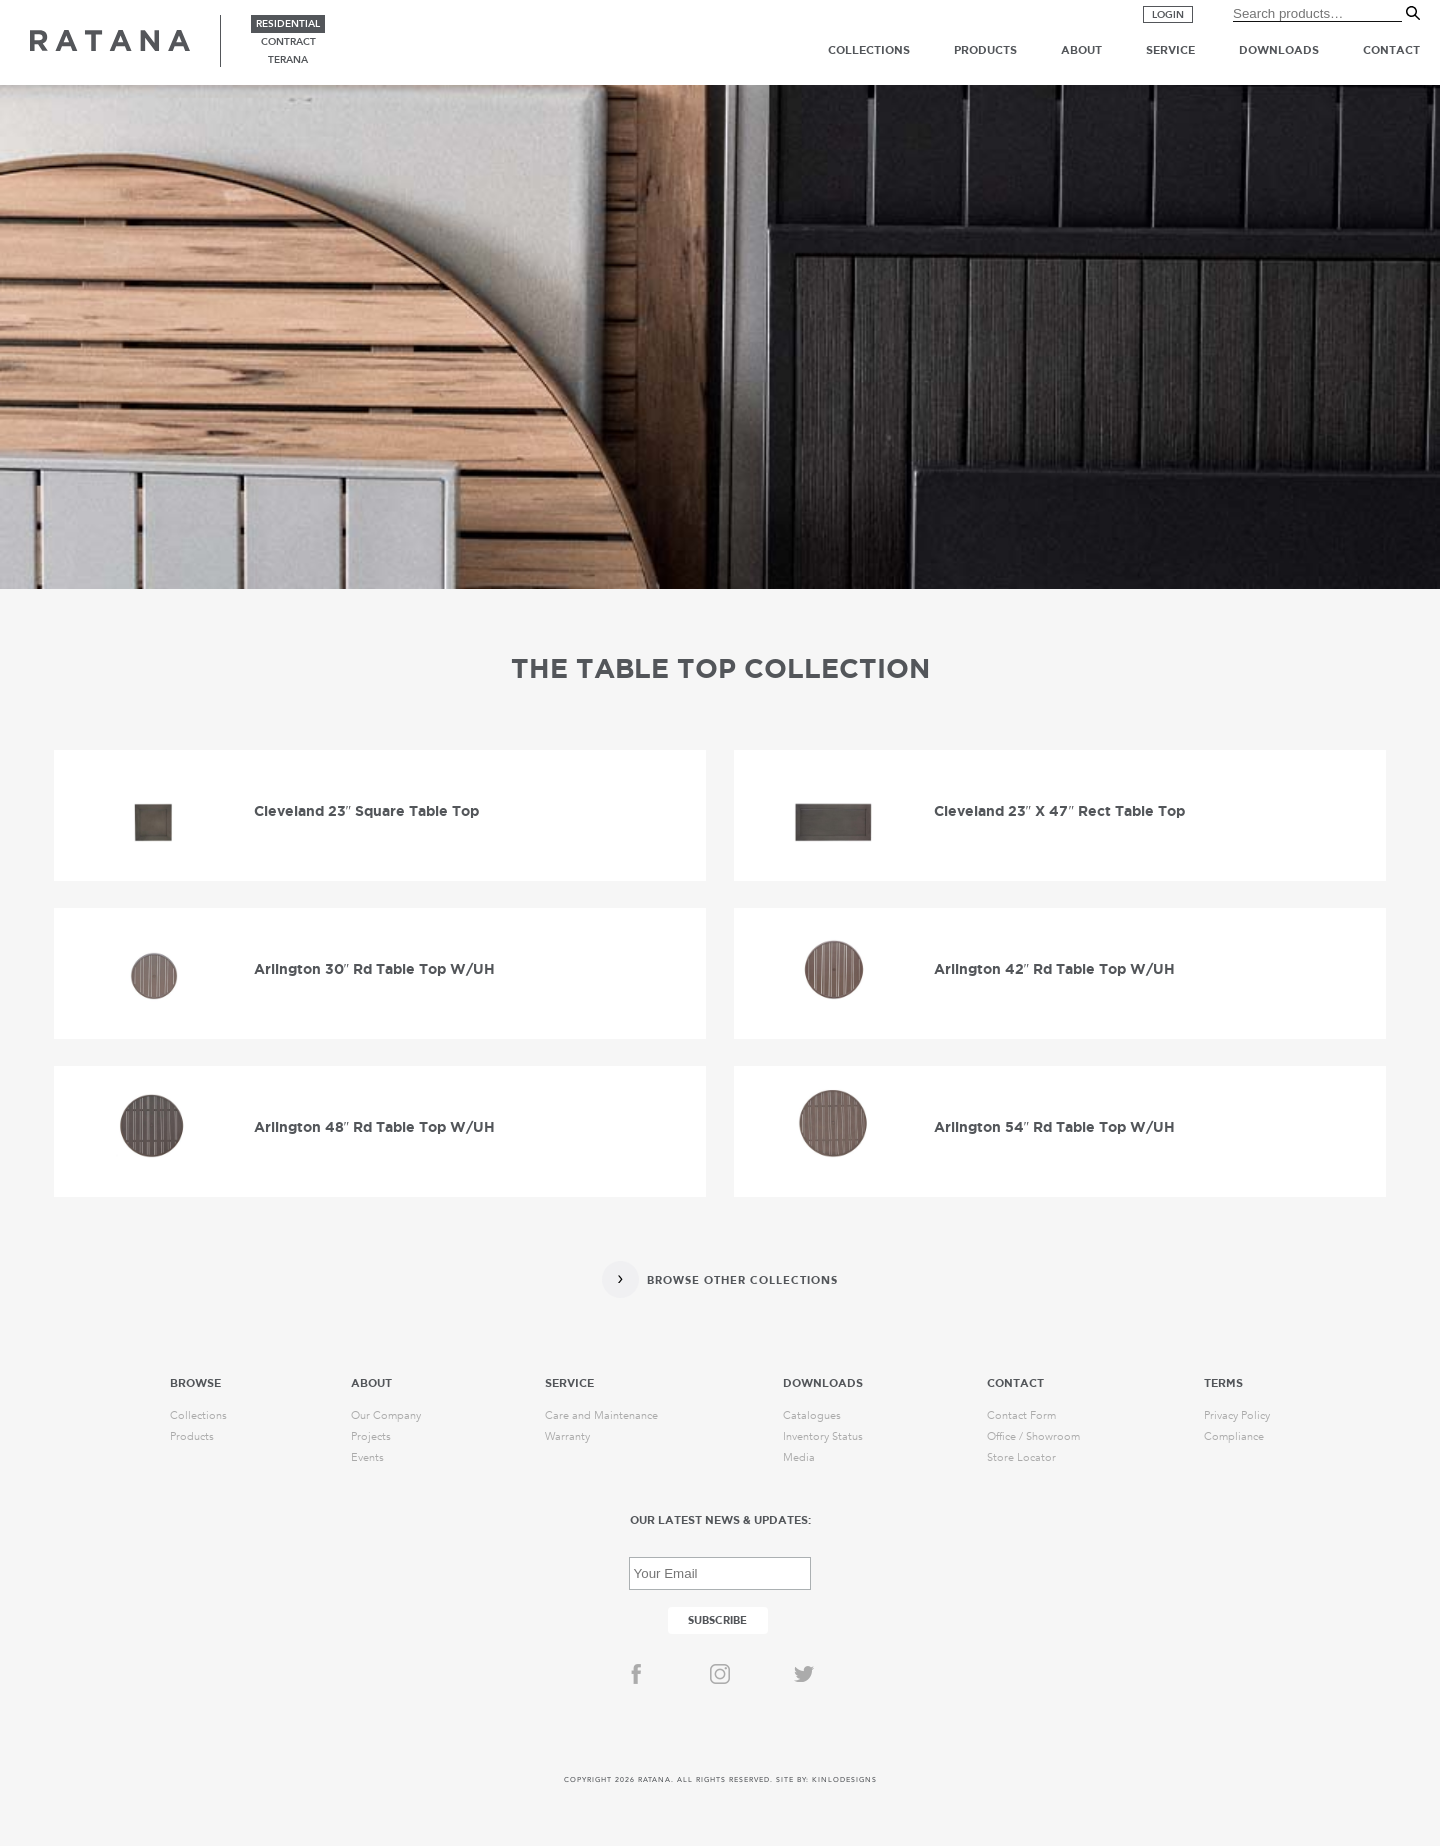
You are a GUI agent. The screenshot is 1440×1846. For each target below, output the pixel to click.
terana (288, 60)
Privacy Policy (1237, 1415)
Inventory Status (823, 1436)
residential (288, 24)
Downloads (1279, 50)
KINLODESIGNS (844, 1780)
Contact (1391, 50)
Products (985, 50)
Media (799, 1457)
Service (1170, 50)
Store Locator (1021, 1457)
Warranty (567, 1436)
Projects (371, 1436)
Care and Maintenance (601, 1415)
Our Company (386, 1415)
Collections (869, 50)
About (1081, 50)
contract (288, 42)
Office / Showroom (1033, 1436)
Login (1168, 15)
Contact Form (1021, 1415)
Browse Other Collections (742, 1280)
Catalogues (812, 1415)
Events (367, 1457)
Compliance (1234, 1436)
